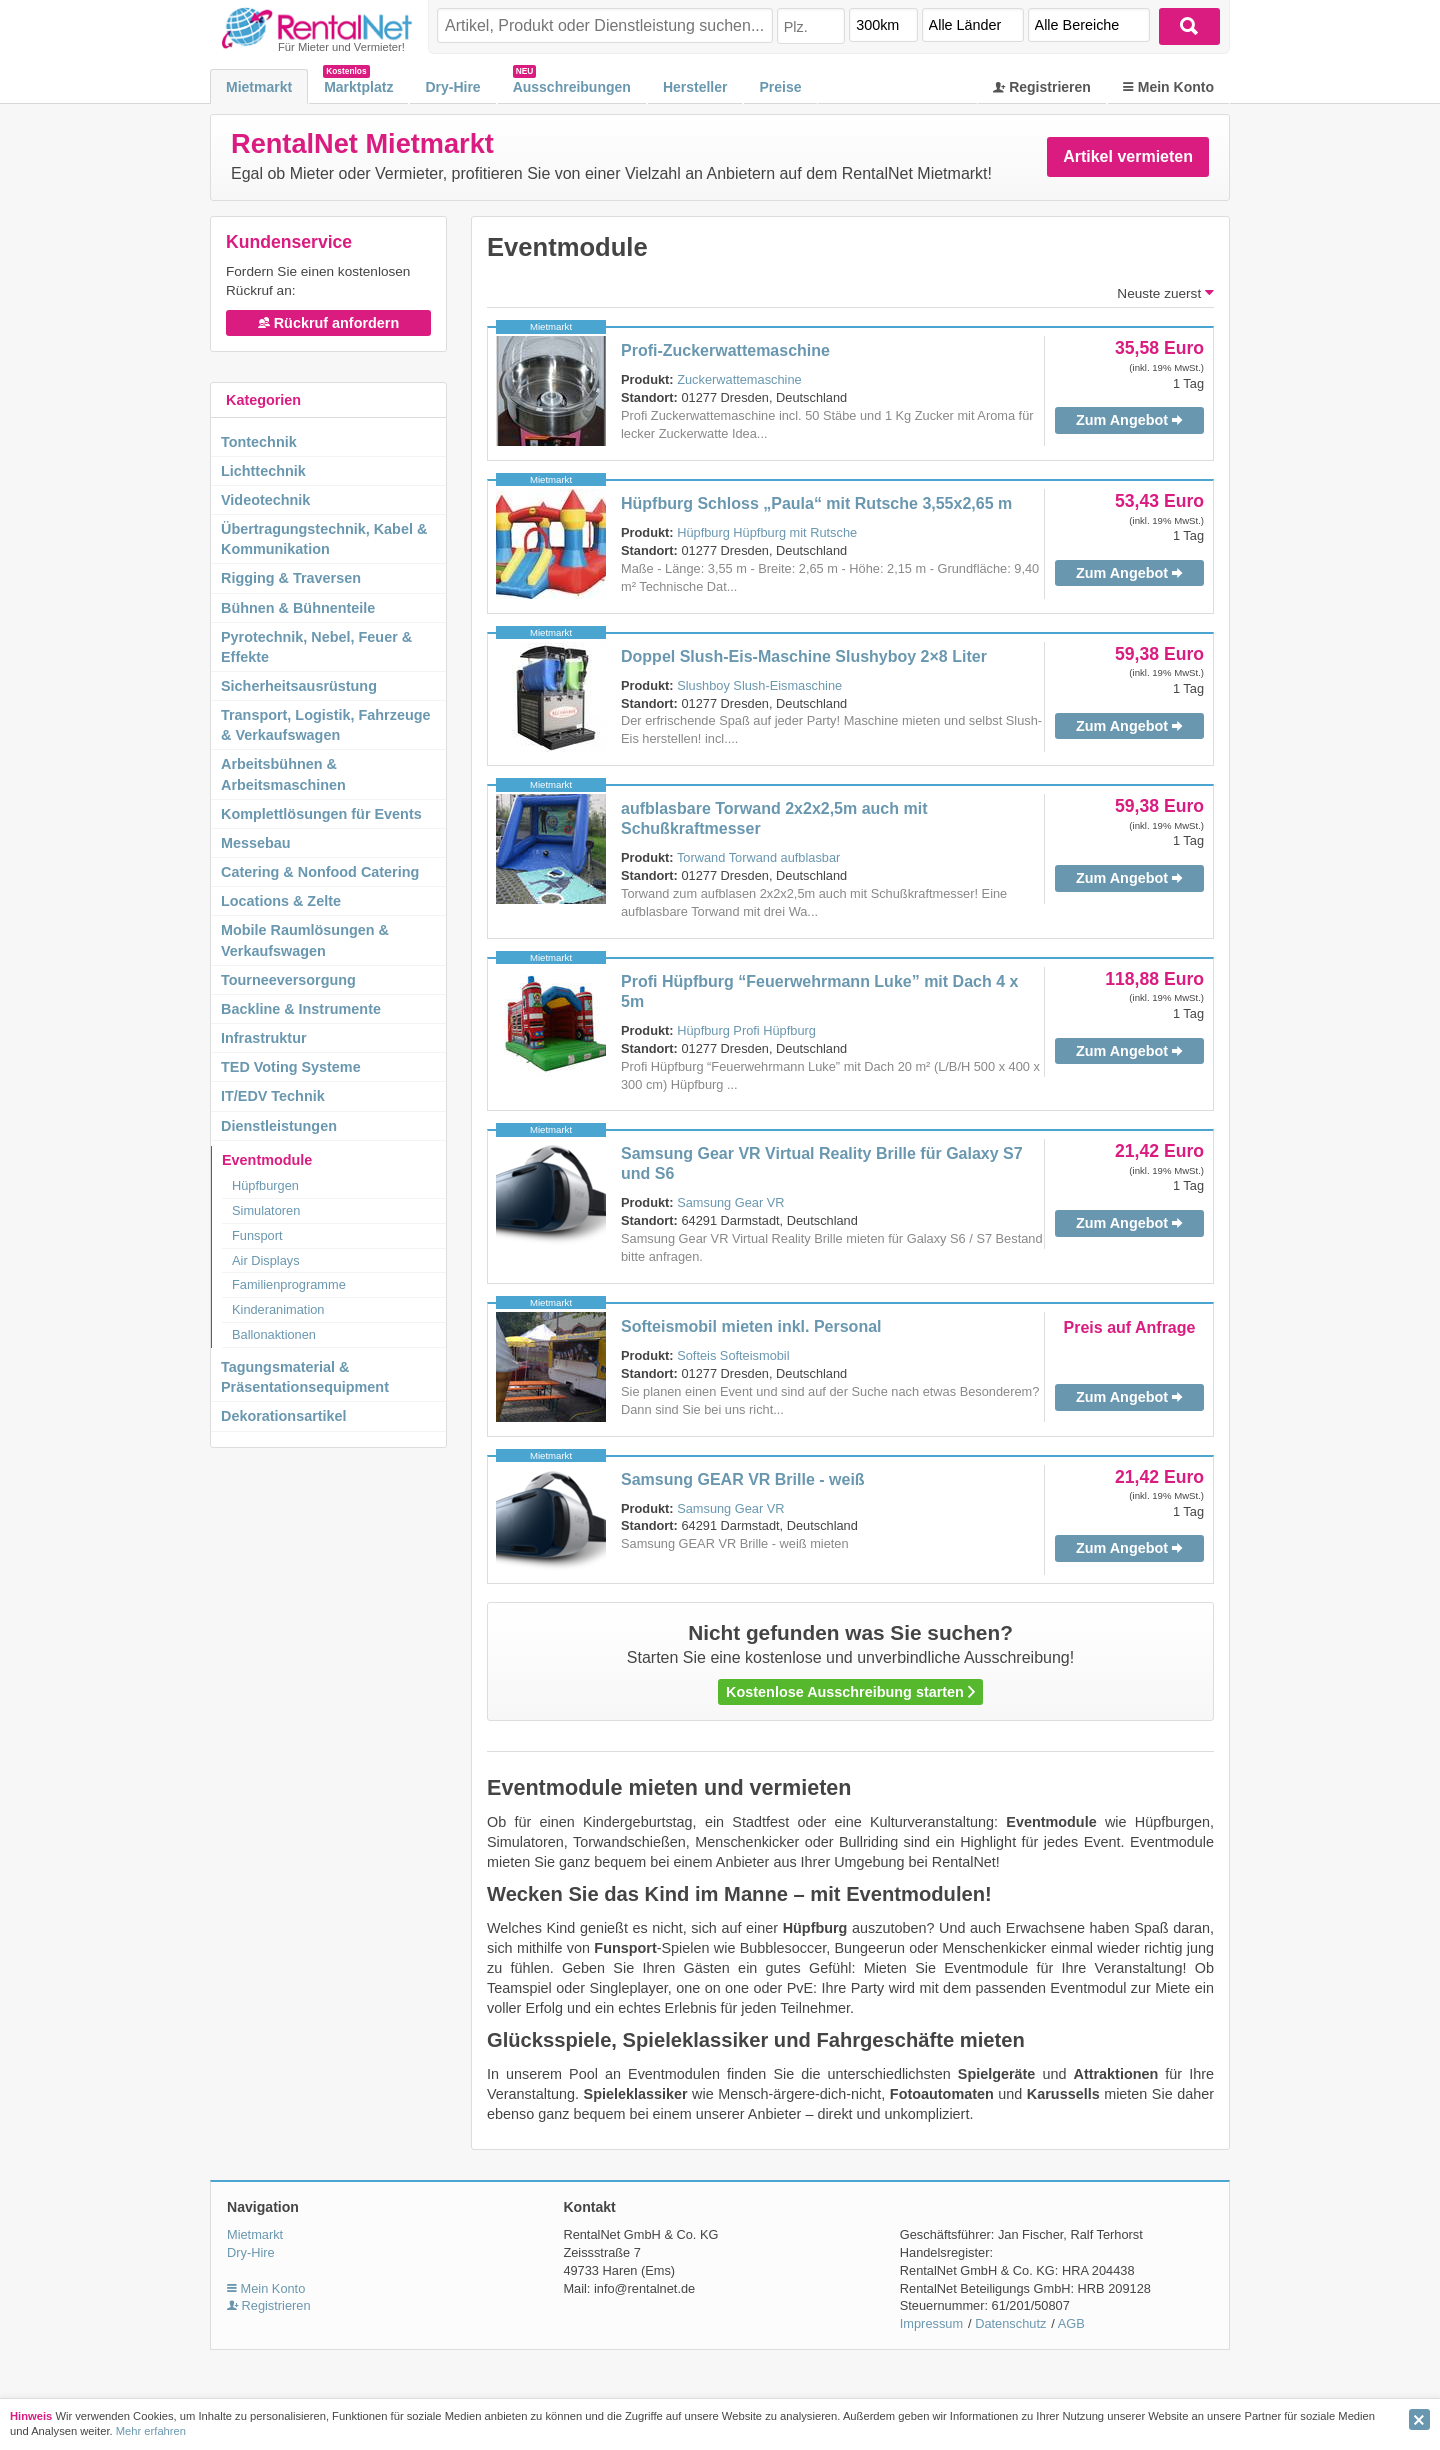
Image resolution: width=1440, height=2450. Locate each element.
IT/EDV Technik (273, 1096)
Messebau (256, 843)
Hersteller (695, 87)
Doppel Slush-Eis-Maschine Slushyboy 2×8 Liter (804, 656)
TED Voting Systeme (291, 1067)
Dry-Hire (452, 87)
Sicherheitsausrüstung (299, 686)
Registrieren (1042, 87)
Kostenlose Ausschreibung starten (850, 1692)
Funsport (257, 1235)
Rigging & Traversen (291, 578)
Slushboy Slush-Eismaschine (759, 685)
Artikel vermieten (1128, 156)
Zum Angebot (1129, 420)
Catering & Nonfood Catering (320, 872)
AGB (1071, 2323)
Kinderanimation (278, 1309)
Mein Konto (1168, 87)
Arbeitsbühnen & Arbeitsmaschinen (283, 774)
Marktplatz (358, 87)
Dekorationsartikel (284, 1416)
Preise (780, 87)
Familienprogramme (289, 1284)
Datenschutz (1010, 2323)
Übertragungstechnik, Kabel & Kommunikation (324, 539)
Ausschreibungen (572, 87)
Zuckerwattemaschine (739, 379)
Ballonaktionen (274, 1334)
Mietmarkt (259, 87)
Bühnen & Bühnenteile (298, 608)
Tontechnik (259, 442)
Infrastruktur (264, 1038)
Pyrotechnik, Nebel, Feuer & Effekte (316, 647)
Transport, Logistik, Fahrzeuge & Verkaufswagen (326, 725)
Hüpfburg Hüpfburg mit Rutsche (767, 532)
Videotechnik (265, 500)
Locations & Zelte (281, 901)
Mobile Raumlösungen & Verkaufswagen (305, 940)
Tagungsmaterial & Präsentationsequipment (305, 1377)
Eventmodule (267, 1160)
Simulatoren (266, 1210)
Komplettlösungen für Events (321, 814)
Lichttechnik (263, 471)
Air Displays (266, 1260)
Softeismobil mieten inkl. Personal (751, 1326)
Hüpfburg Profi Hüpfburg (746, 1030)
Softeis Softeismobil (733, 1355)
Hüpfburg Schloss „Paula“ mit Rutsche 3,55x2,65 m (816, 503)
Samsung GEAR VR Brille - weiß (743, 1479)
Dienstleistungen (279, 1126)
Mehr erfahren (151, 2431)
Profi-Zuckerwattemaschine (725, 350)
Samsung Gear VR (730, 1202)
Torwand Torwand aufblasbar (758, 857)
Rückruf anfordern (329, 323)
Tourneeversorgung (288, 980)
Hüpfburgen (265, 1185)
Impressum (931, 2323)
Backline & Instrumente (301, 1009)
